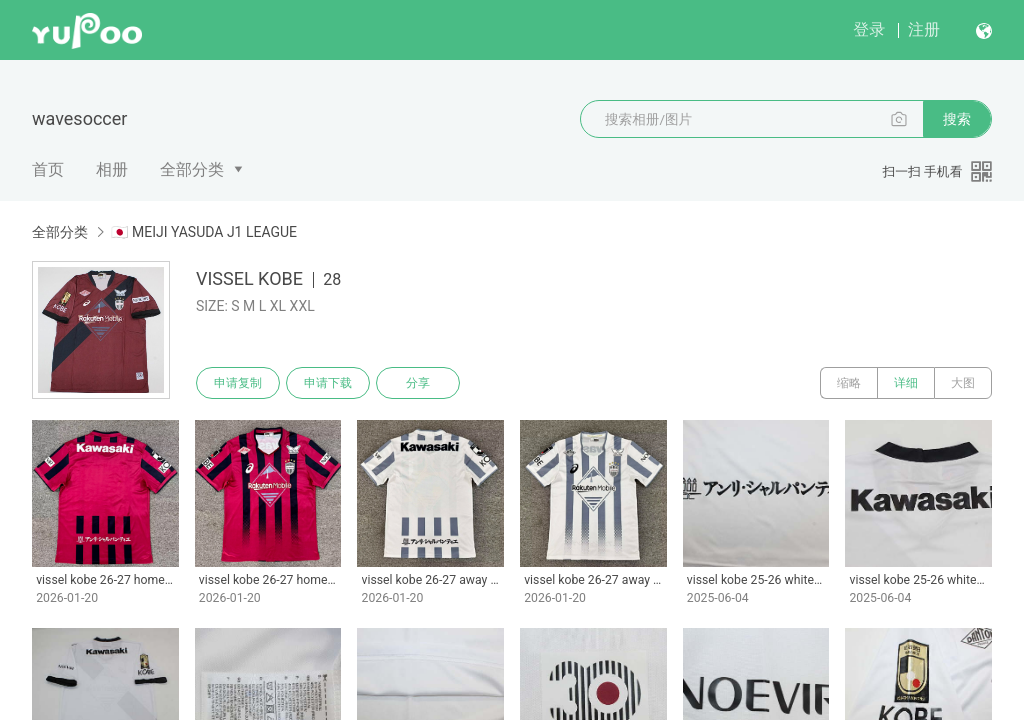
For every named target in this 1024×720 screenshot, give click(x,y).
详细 (906, 383)
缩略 (849, 383)
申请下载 (328, 383)
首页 (48, 169)
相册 (112, 169)
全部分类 (192, 169)
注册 (924, 29)
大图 (963, 383)
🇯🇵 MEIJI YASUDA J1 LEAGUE (204, 232)
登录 (869, 29)
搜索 (957, 119)
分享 (418, 383)
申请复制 (238, 383)
